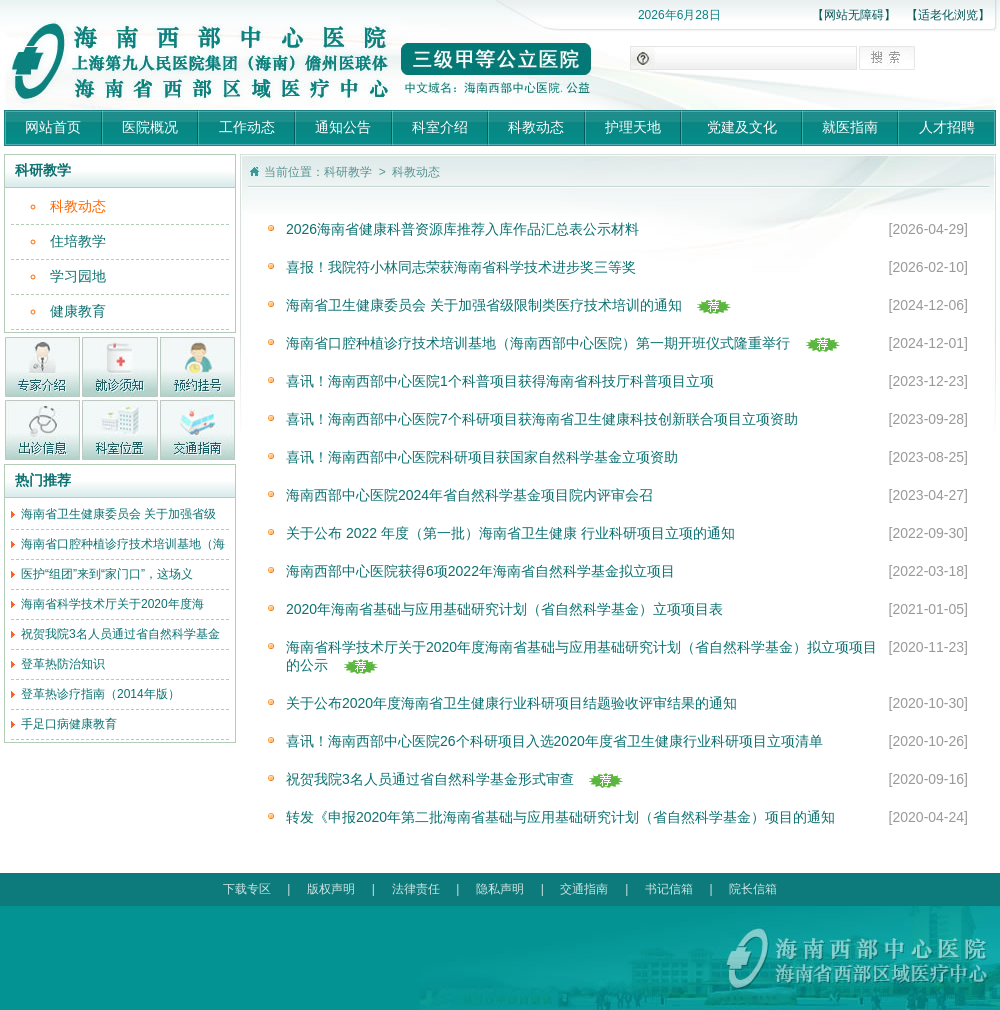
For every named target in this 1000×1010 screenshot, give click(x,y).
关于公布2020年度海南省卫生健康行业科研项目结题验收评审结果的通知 (511, 703)
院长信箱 (753, 889)
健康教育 (78, 311)
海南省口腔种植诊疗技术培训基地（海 (123, 544)
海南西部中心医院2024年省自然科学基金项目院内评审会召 (469, 495)
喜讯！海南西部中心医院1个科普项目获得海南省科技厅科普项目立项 (500, 381)
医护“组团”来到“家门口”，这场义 (107, 574)
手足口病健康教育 (69, 724)
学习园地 (78, 276)
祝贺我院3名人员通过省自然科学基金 (120, 634)
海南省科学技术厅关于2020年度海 (112, 604)
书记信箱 (669, 889)
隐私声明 (500, 889)
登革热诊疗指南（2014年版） (100, 694)
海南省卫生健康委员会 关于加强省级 (118, 514)
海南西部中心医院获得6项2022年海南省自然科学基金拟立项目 (480, 571)
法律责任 (416, 889)
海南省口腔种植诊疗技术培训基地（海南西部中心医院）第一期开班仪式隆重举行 (538, 343)
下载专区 (247, 889)
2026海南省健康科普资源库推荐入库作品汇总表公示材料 (462, 229)
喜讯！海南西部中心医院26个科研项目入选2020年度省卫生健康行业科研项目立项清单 (554, 741)
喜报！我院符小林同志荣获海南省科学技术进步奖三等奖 (461, 267)
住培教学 (78, 241)
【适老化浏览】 (948, 15)
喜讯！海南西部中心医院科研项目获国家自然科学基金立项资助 (482, 457)
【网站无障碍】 (854, 15)
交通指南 (584, 889)
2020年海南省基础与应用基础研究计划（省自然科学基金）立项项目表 (504, 609)
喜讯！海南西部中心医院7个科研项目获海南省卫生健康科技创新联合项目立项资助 (542, 419)
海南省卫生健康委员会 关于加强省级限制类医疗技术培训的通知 (484, 305)
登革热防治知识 (63, 664)
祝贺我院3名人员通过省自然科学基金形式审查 (430, 779)
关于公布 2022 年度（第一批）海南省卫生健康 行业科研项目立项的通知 (510, 533)
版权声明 (331, 889)
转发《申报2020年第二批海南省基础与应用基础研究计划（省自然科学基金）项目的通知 (560, 817)
